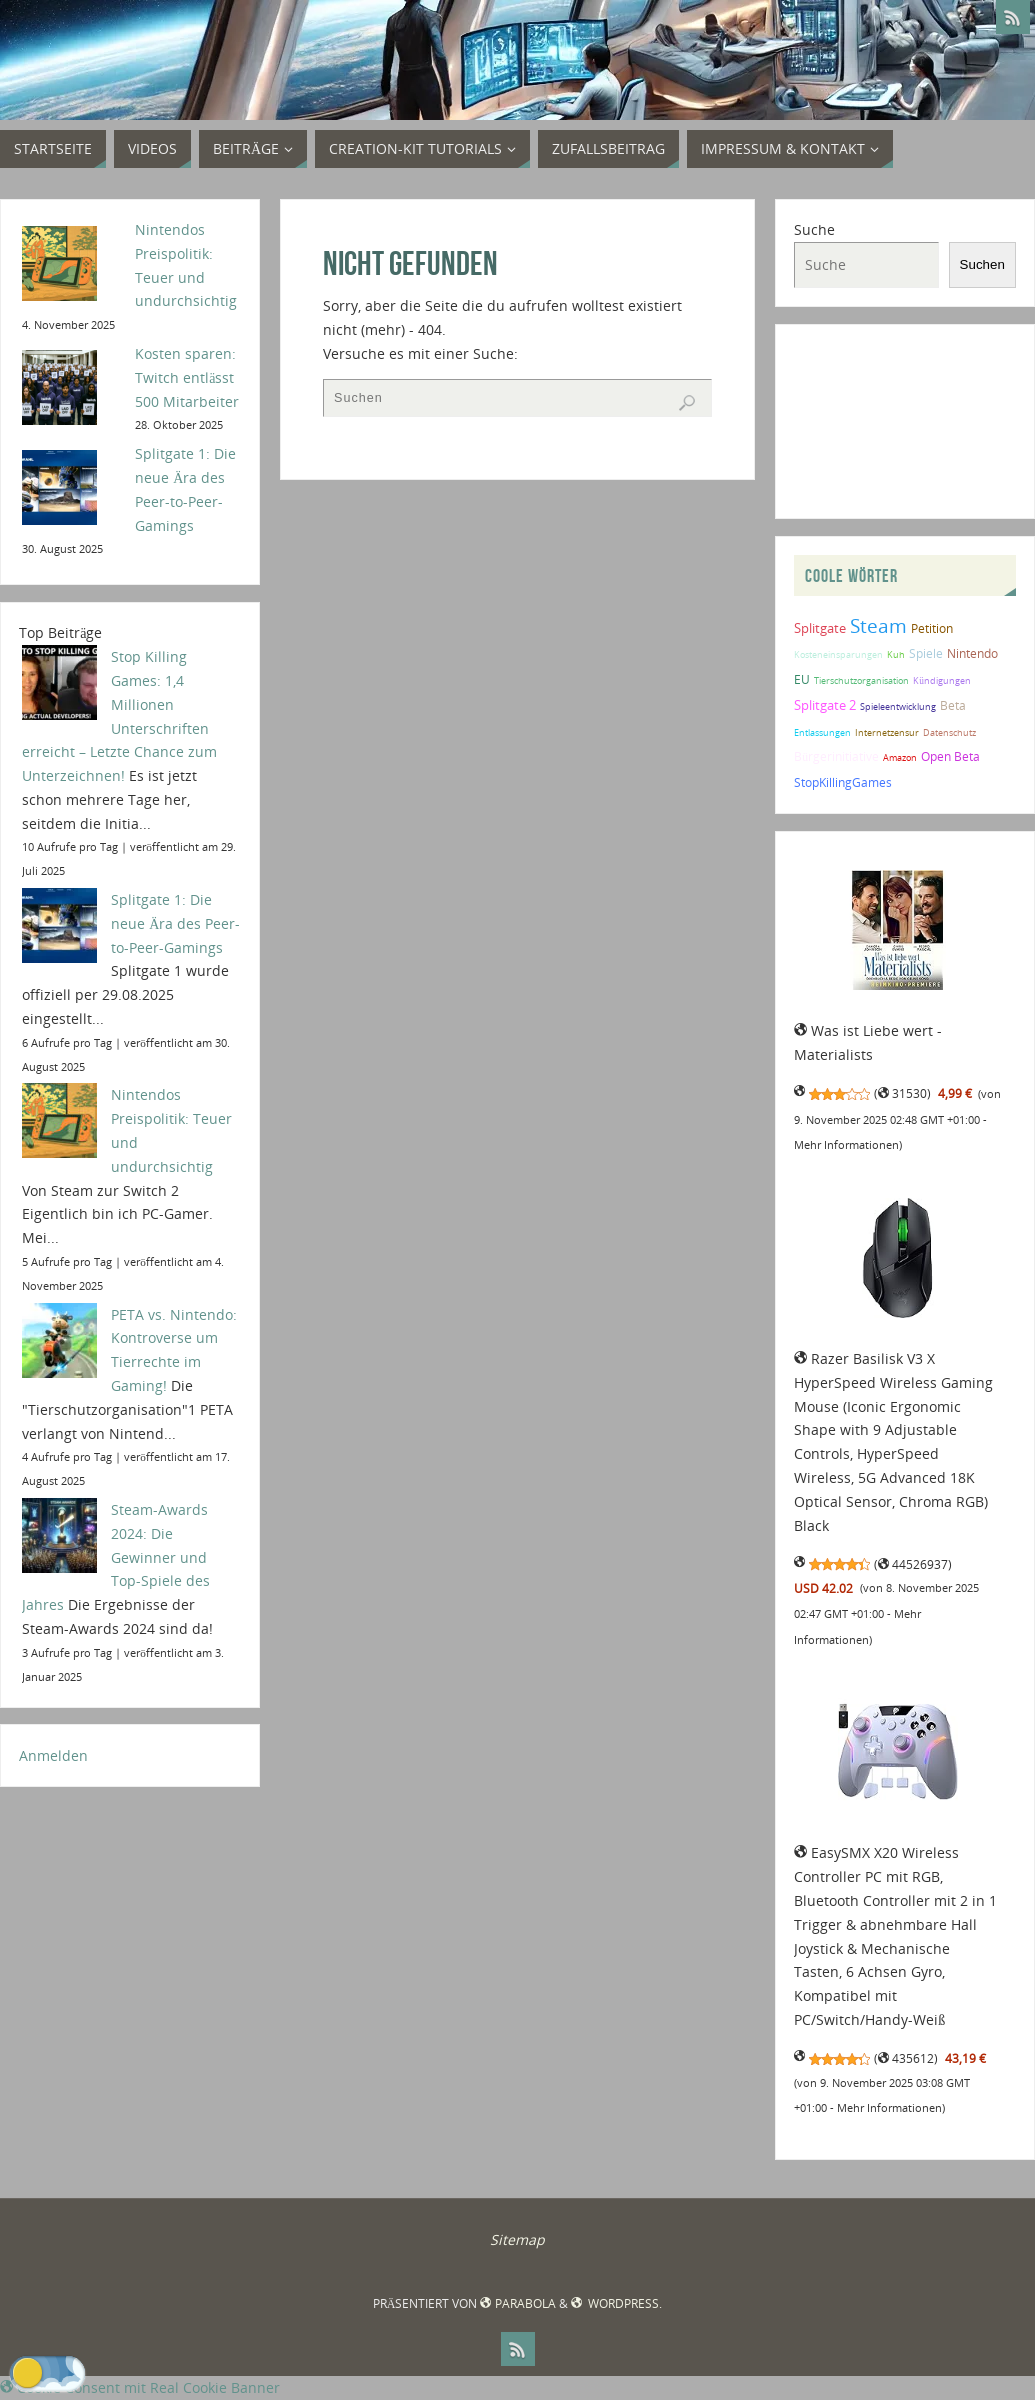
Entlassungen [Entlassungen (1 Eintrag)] (822, 732)
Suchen (982, 264)
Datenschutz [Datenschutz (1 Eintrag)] (949, 732)
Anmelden (53, 1755)
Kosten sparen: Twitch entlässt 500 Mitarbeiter (187, 377)
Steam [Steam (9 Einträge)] (878, 625)
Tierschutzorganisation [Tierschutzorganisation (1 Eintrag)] (861, 680)
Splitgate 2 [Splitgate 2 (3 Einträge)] (825, 705)
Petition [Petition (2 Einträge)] (932, 628)
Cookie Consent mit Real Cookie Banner (140, 2387)
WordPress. (616, 2303)
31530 (902, 1093)
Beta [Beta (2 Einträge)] (953, 705)
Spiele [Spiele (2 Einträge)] (926, 653)
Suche (814, 229)
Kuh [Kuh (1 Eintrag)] (896, 654)
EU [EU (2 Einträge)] (802, 679)
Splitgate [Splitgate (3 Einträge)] (820, 628)
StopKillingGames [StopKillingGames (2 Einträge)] (843, 782)
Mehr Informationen (846, 1145)
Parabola (517, 2303)
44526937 (913, 1564)
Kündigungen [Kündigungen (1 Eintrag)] (942, 680)
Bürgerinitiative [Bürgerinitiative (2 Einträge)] (836, 756)
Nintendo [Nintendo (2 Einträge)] (972, 653)
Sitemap (517, 2239)
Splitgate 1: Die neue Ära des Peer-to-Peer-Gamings (175, 923)
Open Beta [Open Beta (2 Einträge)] (950, 756)
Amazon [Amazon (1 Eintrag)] (900, 757)
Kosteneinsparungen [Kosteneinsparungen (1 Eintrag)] (838, 654)
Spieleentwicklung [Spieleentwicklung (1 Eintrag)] (898, 706)
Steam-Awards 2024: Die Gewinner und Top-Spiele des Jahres (116, 1557)
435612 (906, 2058)
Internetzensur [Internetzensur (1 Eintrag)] (887, 732)
